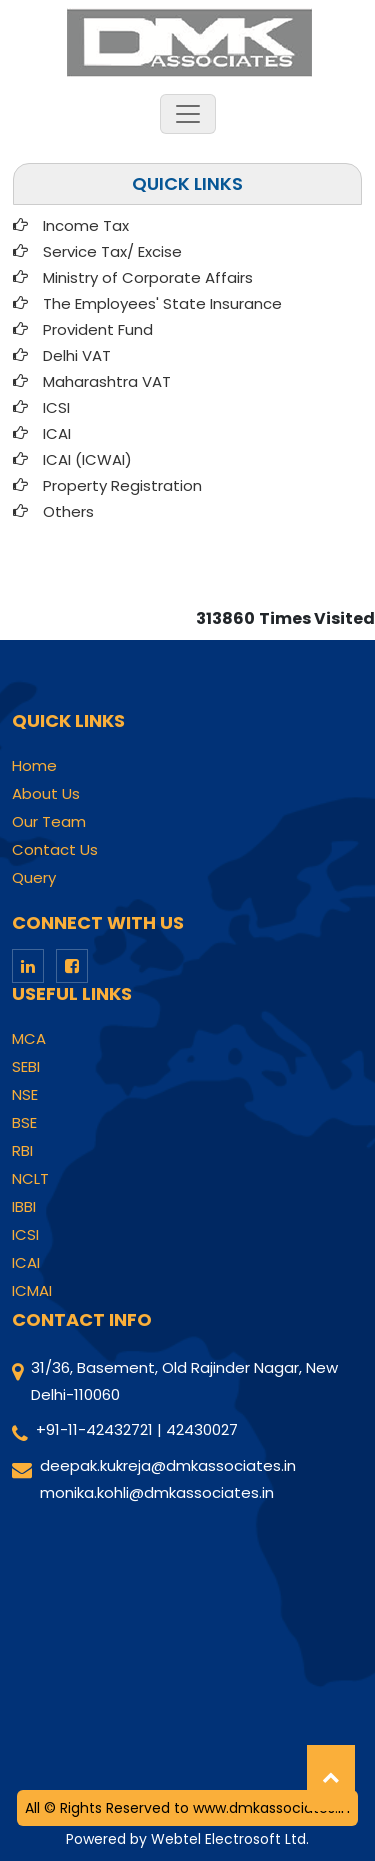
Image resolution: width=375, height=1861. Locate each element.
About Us (46, 794)
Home (34, 766)
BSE (24, 1123)
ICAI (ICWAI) (87, 459)
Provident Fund (98, 329)
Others (68, 511)
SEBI (26, 1067)
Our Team (49, 822)
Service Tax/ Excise (112, 251)
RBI (22, 1151)
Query (34, 878)
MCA (29, 1039)
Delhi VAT (77, 355)
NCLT (30, 1179)
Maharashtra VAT (107, 381)
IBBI (24, 1207)
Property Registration (122, 485)
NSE (25, 1095)
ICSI (56, 407)
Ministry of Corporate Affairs (148, 277)
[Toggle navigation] (188, 114)
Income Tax (86, 225)
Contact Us (55, 850)
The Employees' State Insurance (162, 303)
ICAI (57, 433)
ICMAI (32, 1291)
